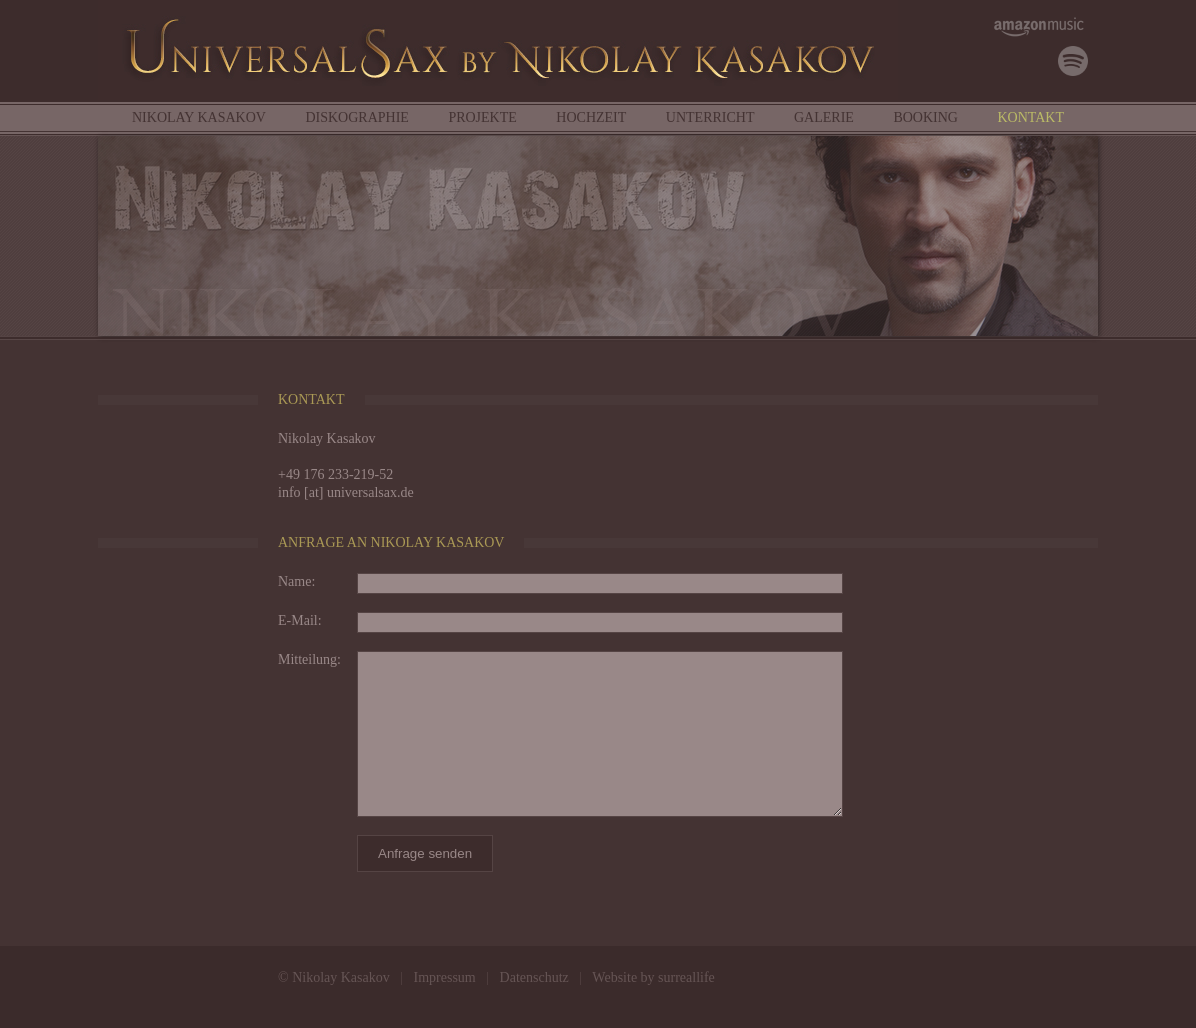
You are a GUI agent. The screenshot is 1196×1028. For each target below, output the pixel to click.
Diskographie (356, 117)
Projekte (482, 117)
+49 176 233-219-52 (335, 474)
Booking (925, 117)
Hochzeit (591, 117)
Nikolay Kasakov (199, 117)
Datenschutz (534, 977)
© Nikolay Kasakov (334, 977)
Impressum (445, 977)
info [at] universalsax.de (346, 492)
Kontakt (1030, 117)
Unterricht (710, 117)
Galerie (824, 117)
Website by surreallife (653, 977)
